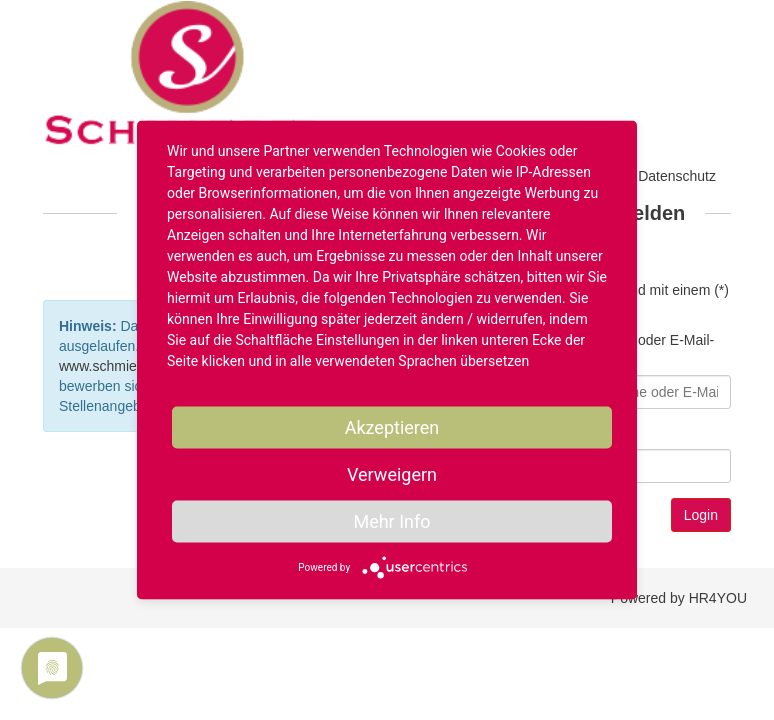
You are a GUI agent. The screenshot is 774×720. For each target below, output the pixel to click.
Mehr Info (391, 521)
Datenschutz (677, 176)
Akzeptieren (392, 427)
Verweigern (392, 474)
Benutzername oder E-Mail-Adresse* (628, 350)
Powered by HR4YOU (679, 598)
